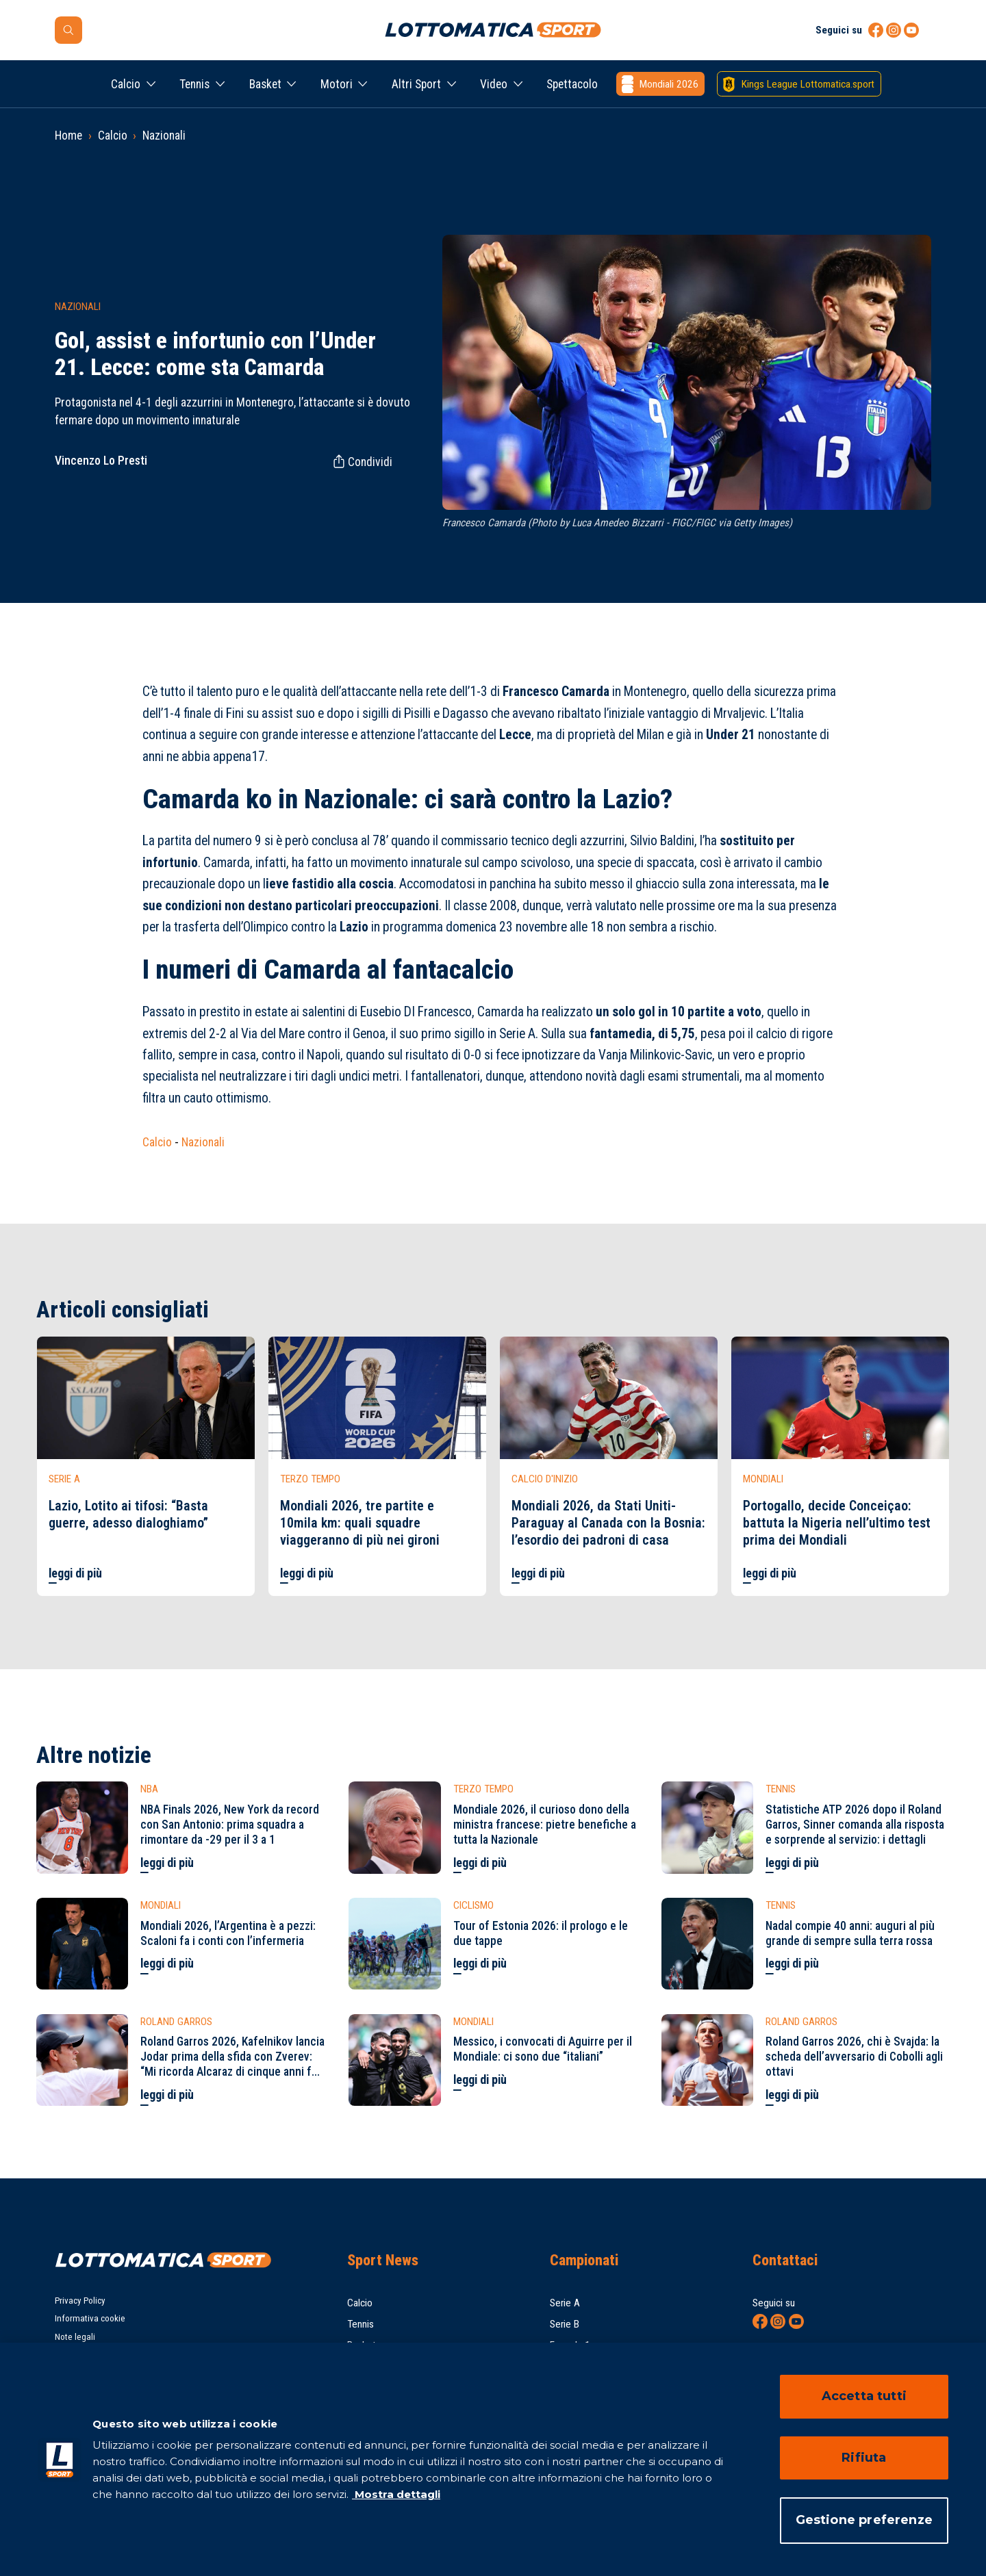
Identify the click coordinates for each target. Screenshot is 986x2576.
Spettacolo (572, 84)
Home (68, 135)
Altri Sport (416, 84)
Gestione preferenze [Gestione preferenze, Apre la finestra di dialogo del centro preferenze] (864, 2519)
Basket (265, 84)
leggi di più (75, 1573)
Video (493, 84)
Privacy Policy (80, 2300)
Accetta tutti (864, 2396)
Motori (336, 84)
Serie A (565, 2303)
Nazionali (164, 135)
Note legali (75, 2337)
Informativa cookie (90, 2318)
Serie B (564, 2324)
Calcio (125, 84)
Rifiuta (864, 2457)
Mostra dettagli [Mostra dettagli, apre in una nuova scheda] (396, 2494)
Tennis (194, 84)
